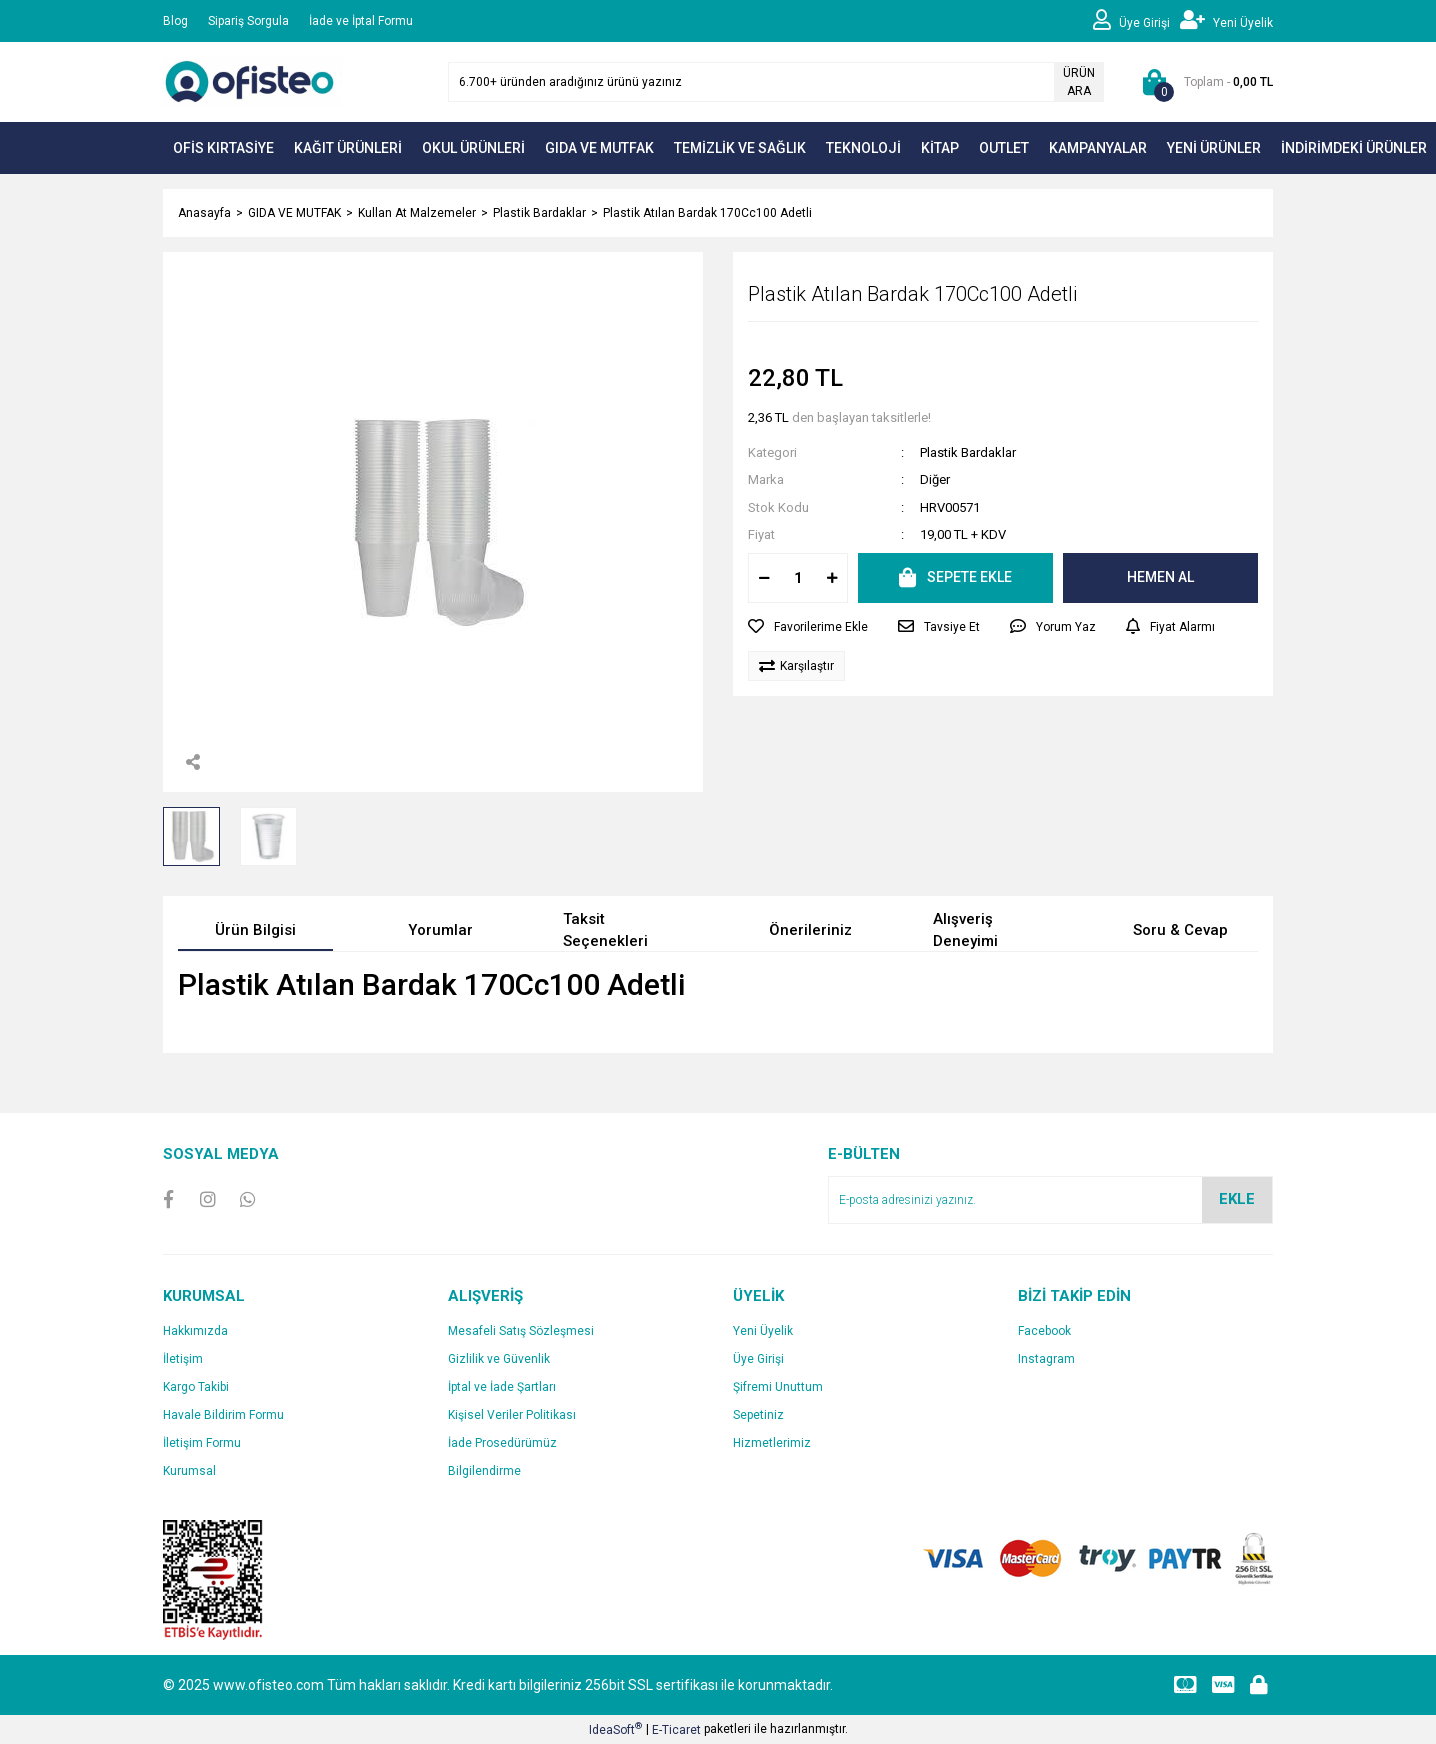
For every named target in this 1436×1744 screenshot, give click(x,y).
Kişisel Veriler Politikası (512, 1415)
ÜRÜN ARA (1079, 82)
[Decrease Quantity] (764, 578)
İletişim (183, 1359)
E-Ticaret (676, 1730)
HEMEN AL (1160, 577)
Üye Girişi (758, 1359)
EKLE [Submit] (1237, 1199)
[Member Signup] (1226, 21)
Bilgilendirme (484, 1471)
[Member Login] (1136, 21)
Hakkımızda (195, 1331)
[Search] (776, 82)
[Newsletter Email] (1050, 1200)
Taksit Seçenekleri (605, 930)
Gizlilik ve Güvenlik (499, 1359)
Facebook (1044, 1331)
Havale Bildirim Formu (223, 1415)
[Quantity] (798, 578)
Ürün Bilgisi (255, 930)
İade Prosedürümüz (502, 1443)
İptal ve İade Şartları (502, 1387)
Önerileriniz (810, 930)
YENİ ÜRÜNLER (1214, 148)
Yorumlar (440, 930)
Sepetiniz (758, 1415)
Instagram (1046, 1359)
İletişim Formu (202, 1443)
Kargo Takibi (196, 1387)
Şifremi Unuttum (778, 1387)
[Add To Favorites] (808, 627)
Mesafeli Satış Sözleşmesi (521, 1331)
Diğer (935, 479)
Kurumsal (189, 1471)
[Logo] (253, 81)
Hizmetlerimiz (772, 1443)
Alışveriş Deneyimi (965, 930)
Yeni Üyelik (763, 1331)
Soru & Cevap (1180, 930)
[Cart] (1203, 82)
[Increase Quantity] (832, 578)
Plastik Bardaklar (968, 452)
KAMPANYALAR (1098, 148)
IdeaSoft (615, 1729)
